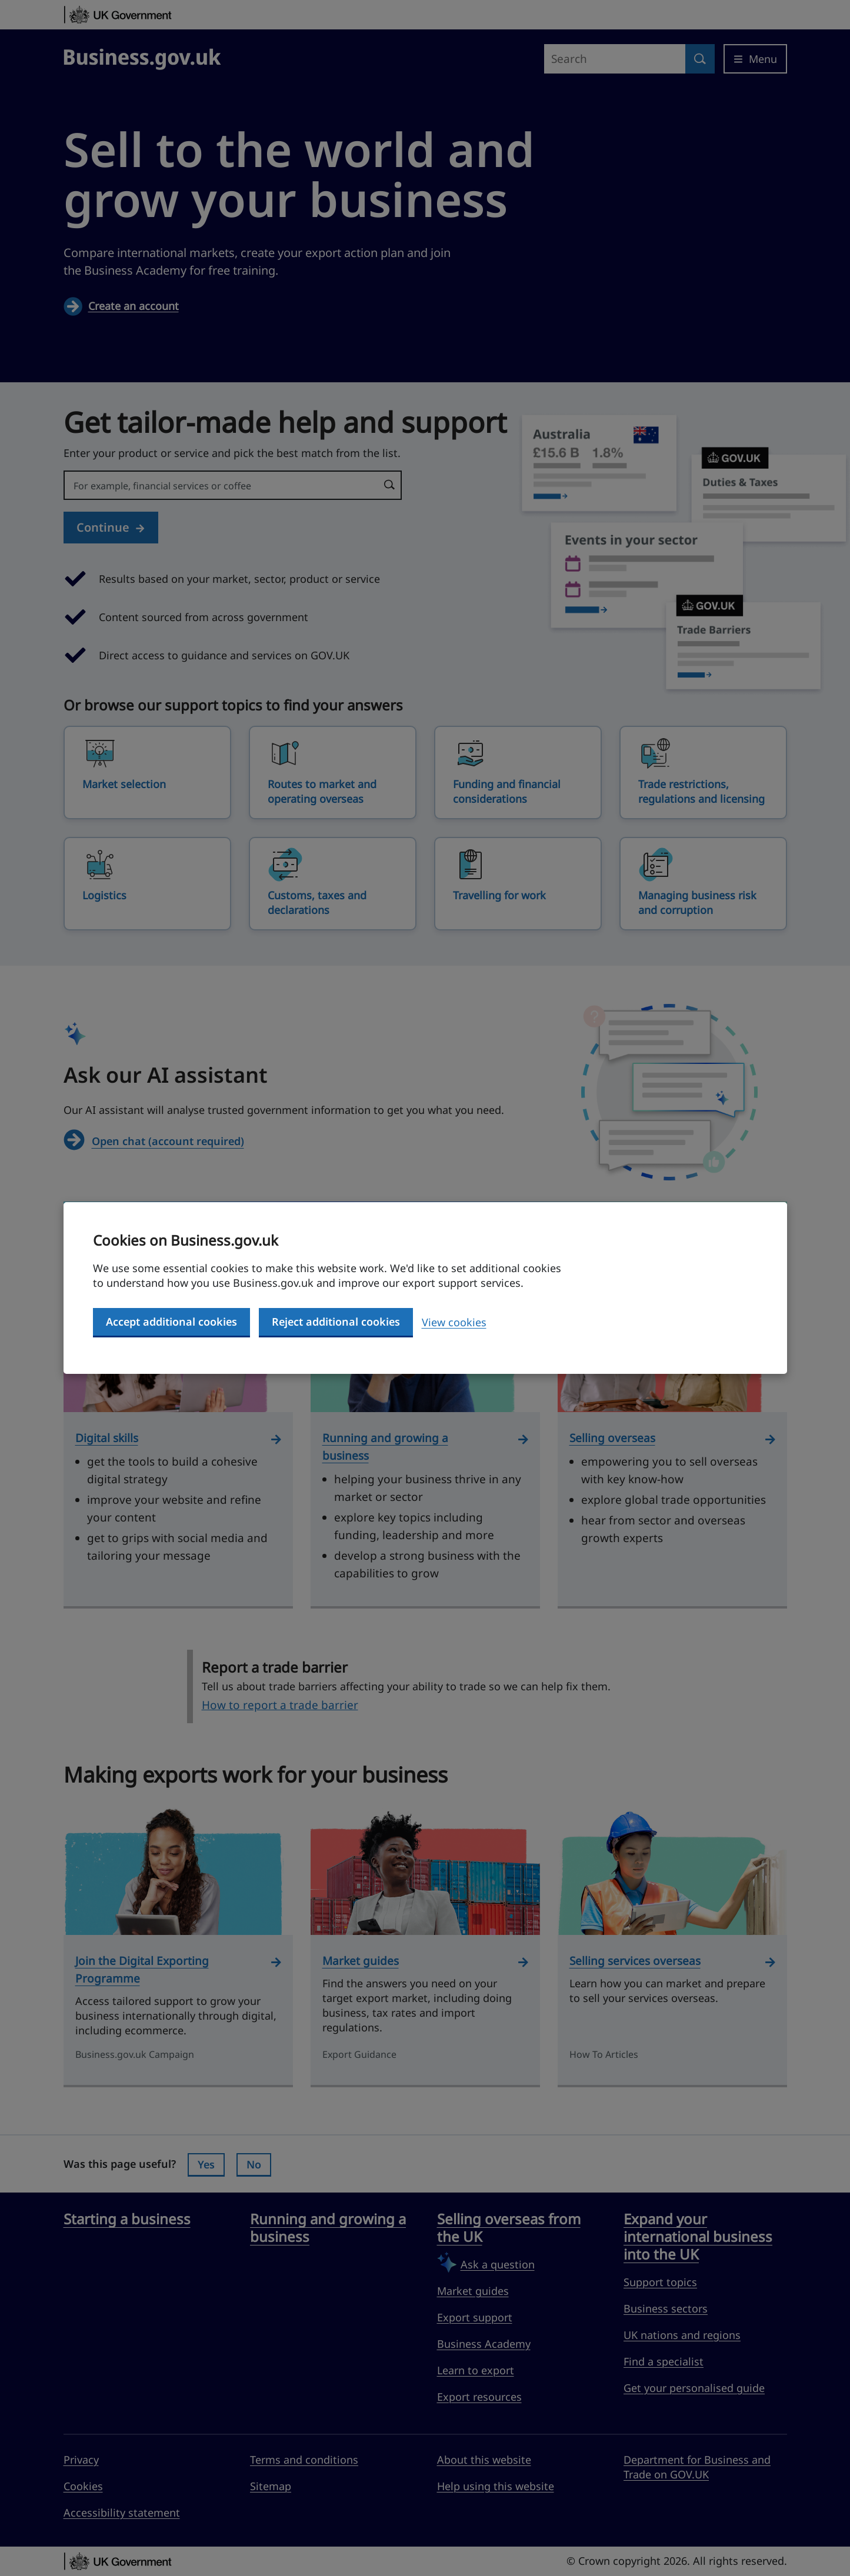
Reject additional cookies (336, 1321)
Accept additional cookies (171, 1321)
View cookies (454, 1322)
